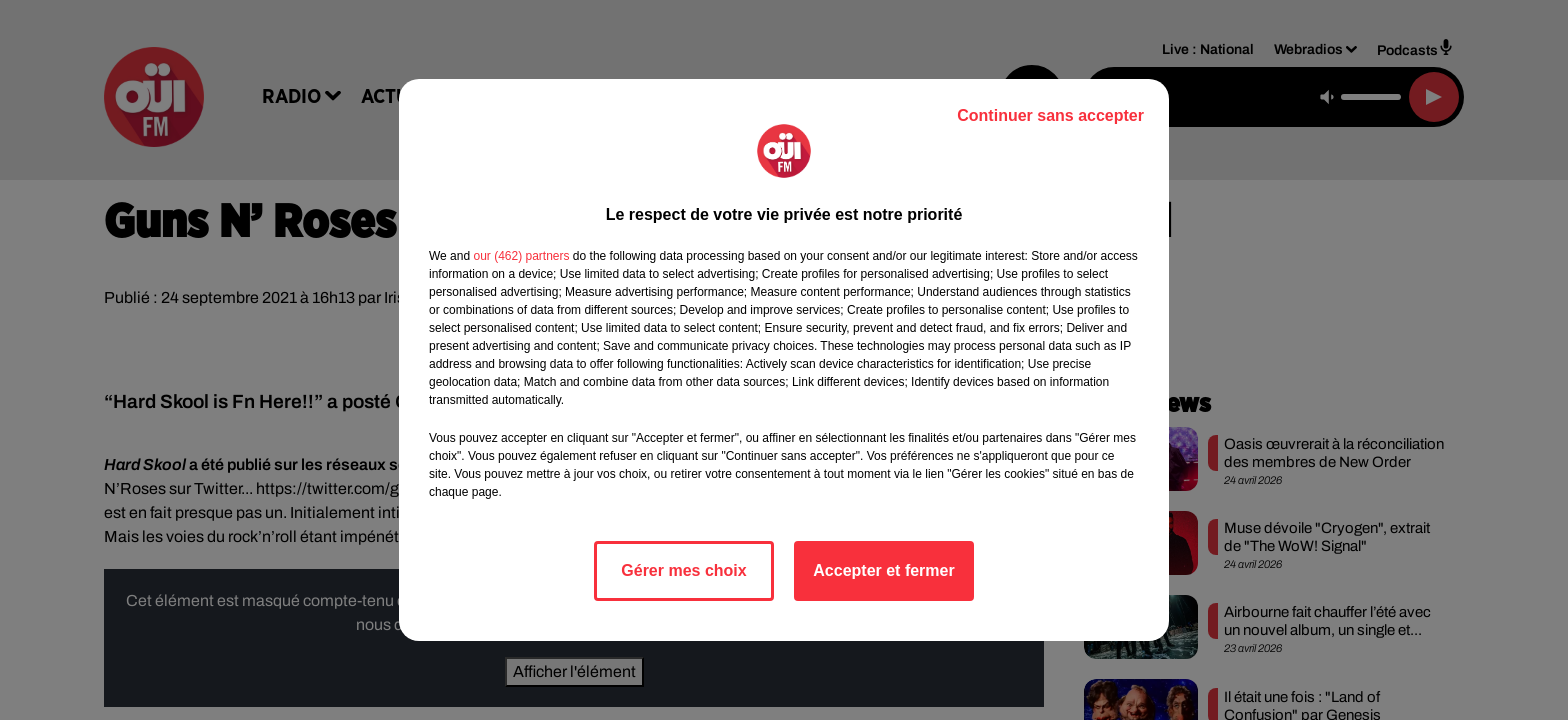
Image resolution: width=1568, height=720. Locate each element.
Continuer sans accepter (1050, 115)
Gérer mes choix (683, 570)
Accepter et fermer (883, 570)
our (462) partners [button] (521, 256)
